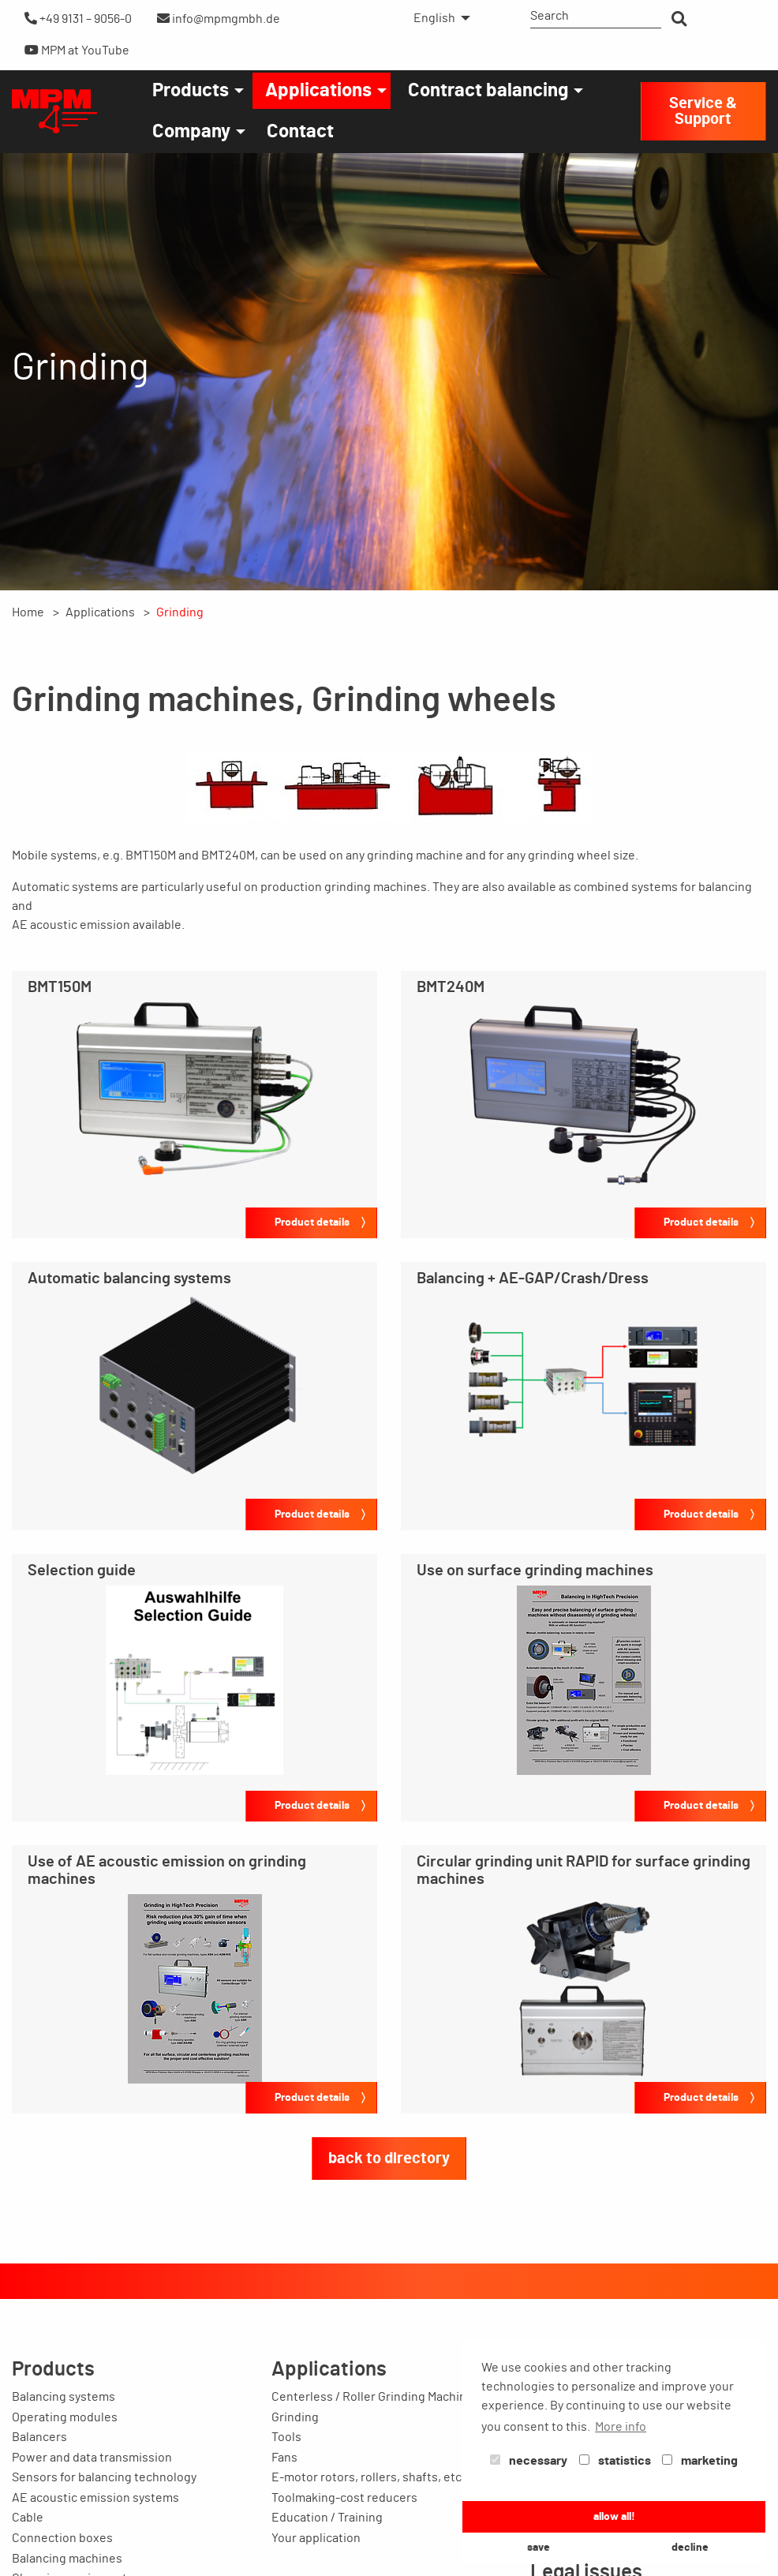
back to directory (389, 2158)
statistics (615, 2460)
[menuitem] (437, 18)
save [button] (538, 2547)
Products (190, 90)
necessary (528, 2460)
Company (191, 131)
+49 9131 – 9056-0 (78, 18)
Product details (312, 1222)
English (434, 18)
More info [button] (620, 2427)
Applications (318, 90)
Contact (300, 131)
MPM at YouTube (76, 50)
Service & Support (703, 111)
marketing (700, 2460)
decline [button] (690, 2547)
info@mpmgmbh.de (218, 18)
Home (28, 612)
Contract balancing (488, 90)
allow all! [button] (614, 2516)
